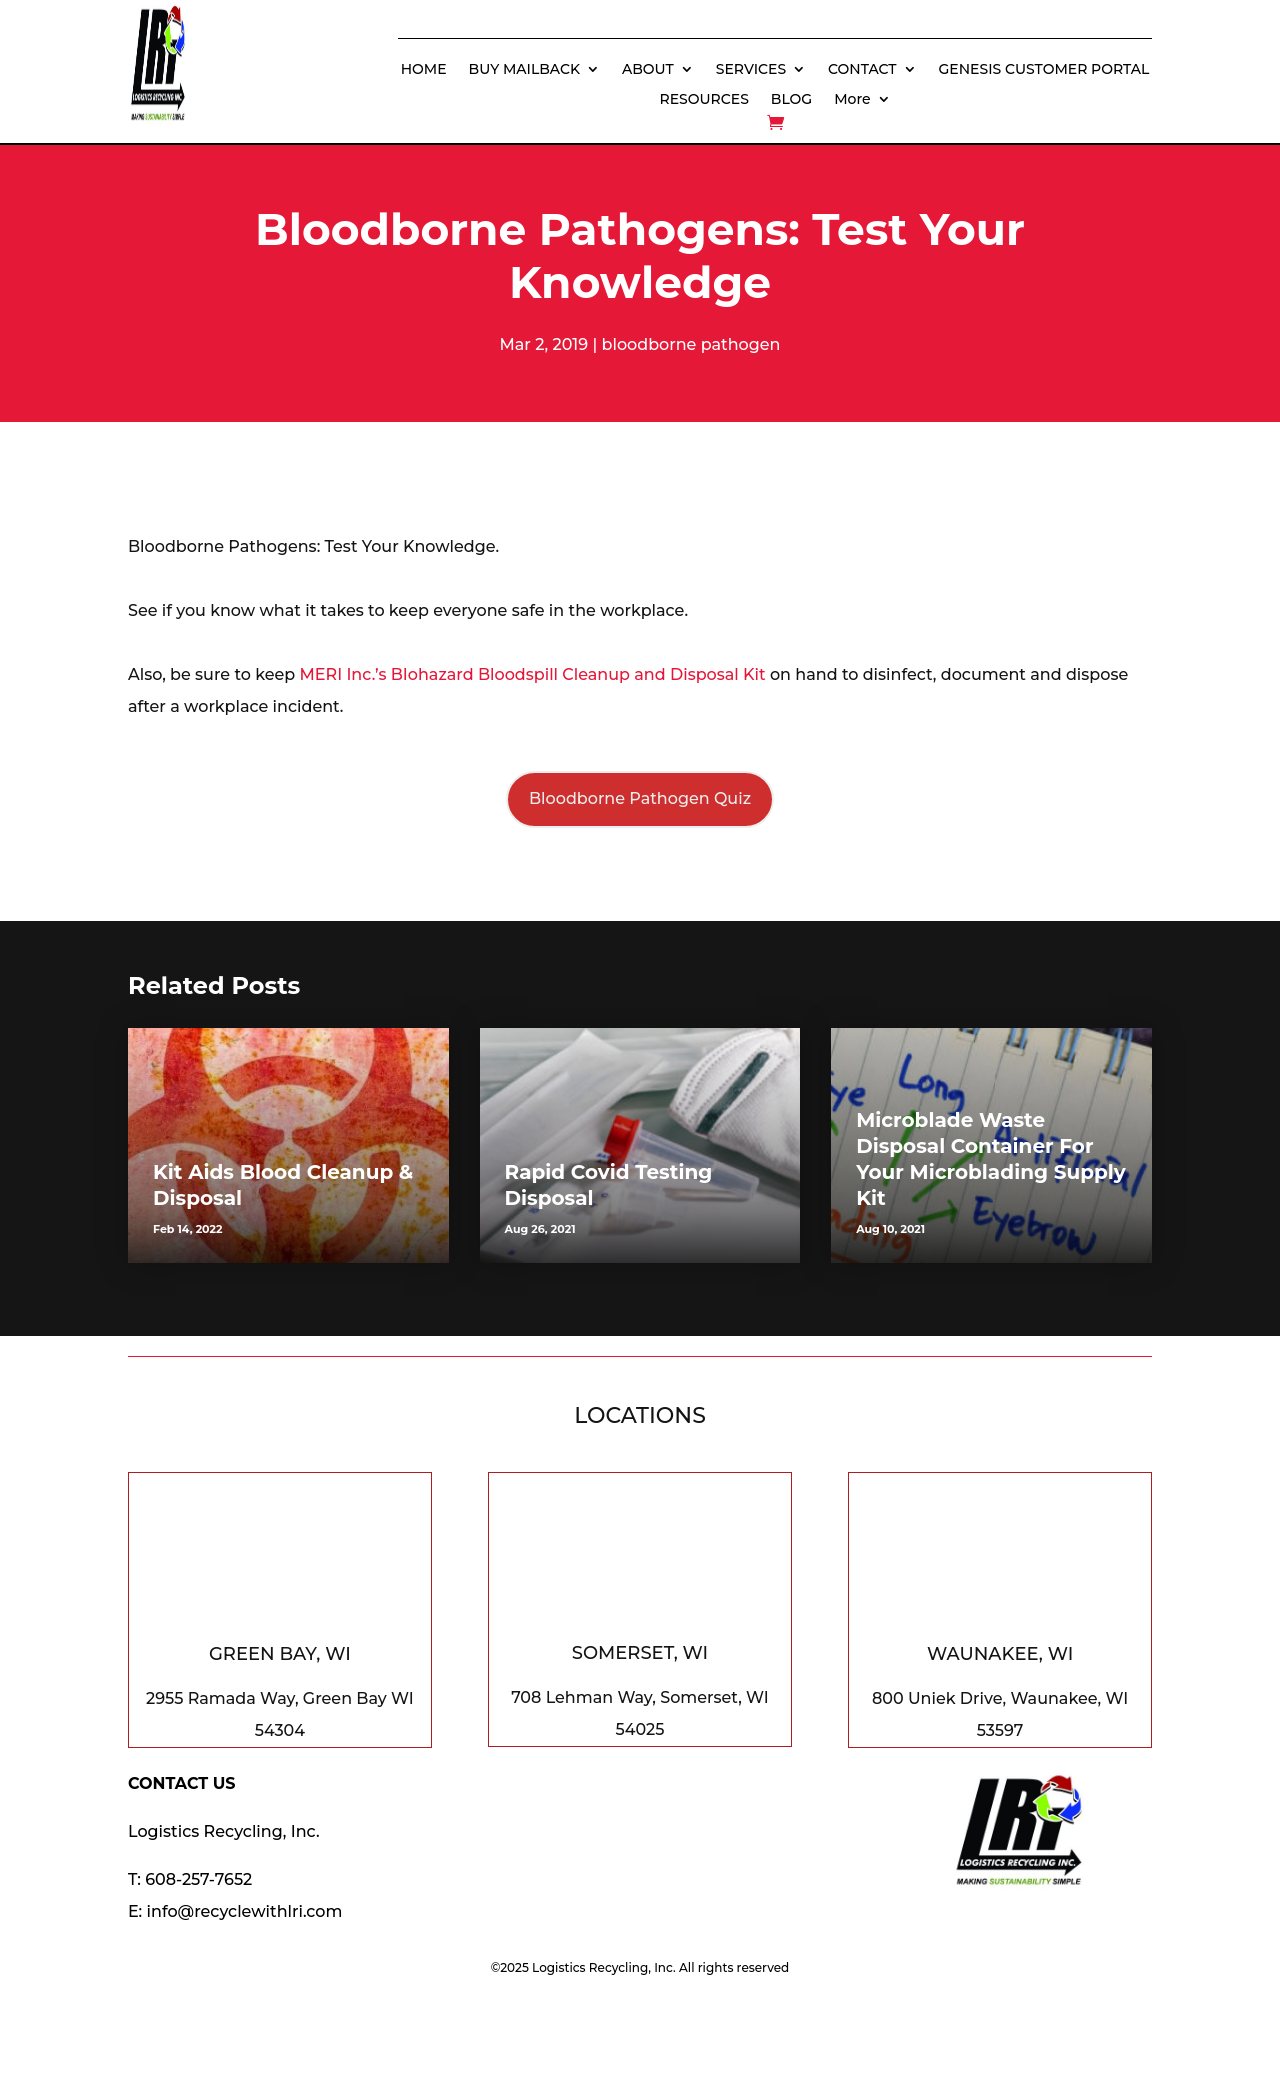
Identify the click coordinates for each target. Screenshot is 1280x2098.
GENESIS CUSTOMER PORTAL (1044, 70)
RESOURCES (704, 100)
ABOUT (648, 70)
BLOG (791, 100)
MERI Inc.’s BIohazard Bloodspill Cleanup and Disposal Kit (533, 674)
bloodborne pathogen (691, 344)
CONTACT (862, 70)
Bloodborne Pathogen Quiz (640, 798)
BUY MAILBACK (524, 70)
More (852, 100)
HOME (424, 70)
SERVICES (751, 70)
